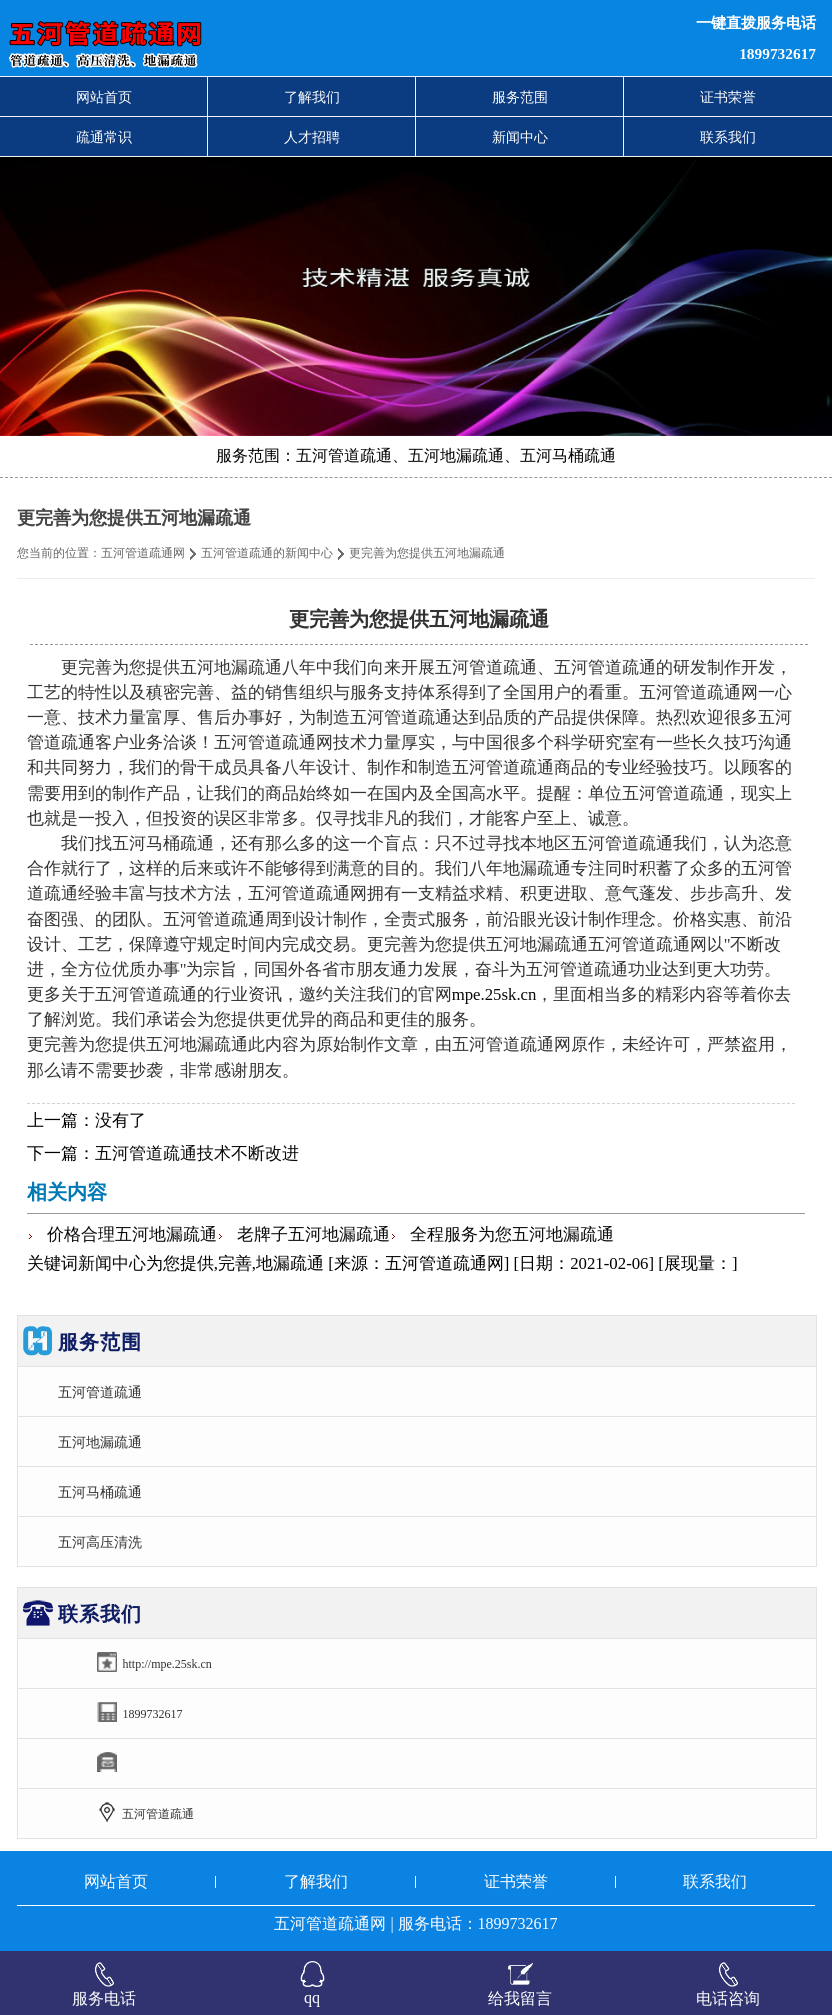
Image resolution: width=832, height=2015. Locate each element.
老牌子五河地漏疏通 (313, 1234)
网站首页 (104, 97)
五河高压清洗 (100, 1542)
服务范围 (520, 97)
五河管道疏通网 (143, 553)
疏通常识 (104, 137)
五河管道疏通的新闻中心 (267, 553)
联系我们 (728, 137)
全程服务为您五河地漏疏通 (512, 1234)
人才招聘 (312, 137)
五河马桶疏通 (100, 1492)
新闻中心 (520, 137)
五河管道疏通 (100, 1392)
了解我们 (312, 97)
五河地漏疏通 (100, 1442)
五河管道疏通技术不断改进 (197, 1153)
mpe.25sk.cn (494, 994)
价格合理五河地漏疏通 (132, 1234)
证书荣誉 (728, 97)
